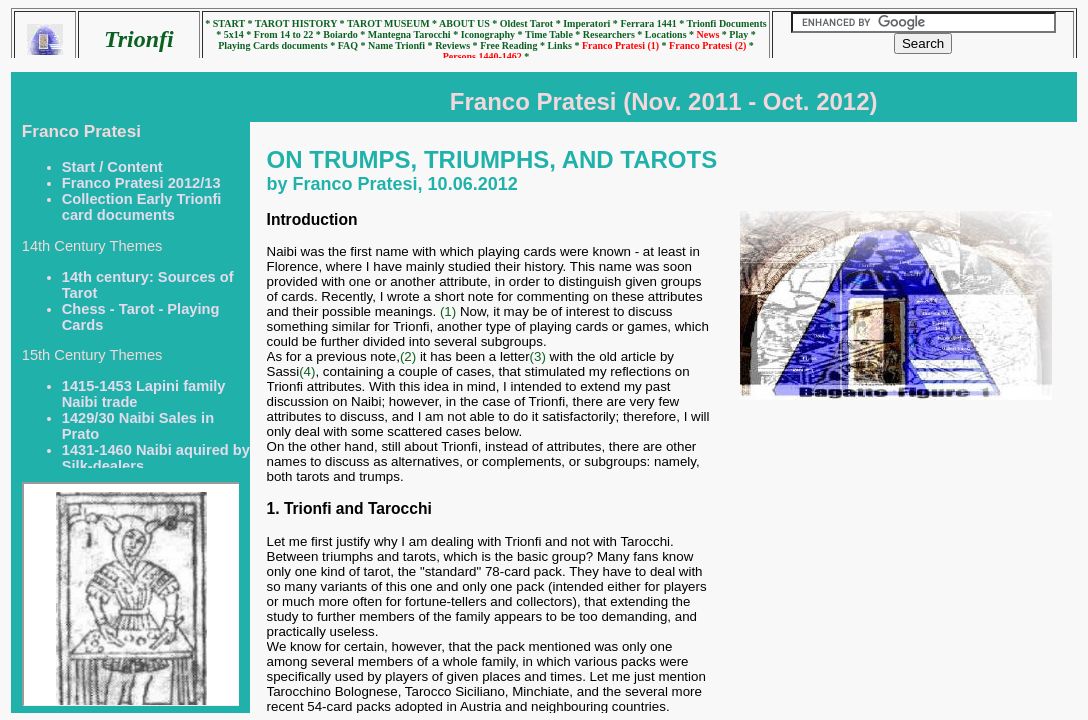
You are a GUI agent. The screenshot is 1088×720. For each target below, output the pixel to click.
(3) (538, 356)
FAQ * (353, 45)
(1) (448, 311)
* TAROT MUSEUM (386, 23)
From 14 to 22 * (289, 34)
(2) (408, 356)
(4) (307, 371)
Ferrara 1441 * (653, 23)
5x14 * (239, 34)
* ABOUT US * (464, 23)
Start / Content (112, 167)
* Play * (739, 34)
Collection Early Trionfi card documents (142, 207)
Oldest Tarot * (531, 23)
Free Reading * (513, 45)
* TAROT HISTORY (293, 23)
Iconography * (493, 34)
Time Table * (554, 34)
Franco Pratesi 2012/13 (141, 183)
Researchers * (614, 34)
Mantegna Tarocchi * (414, 34)
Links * (564, 45)
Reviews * (457, 45)
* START (226, 23)
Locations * (671, 34)
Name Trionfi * (401, 45)
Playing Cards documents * (277, 45)
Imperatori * (591, 23)
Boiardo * (345, 34)
